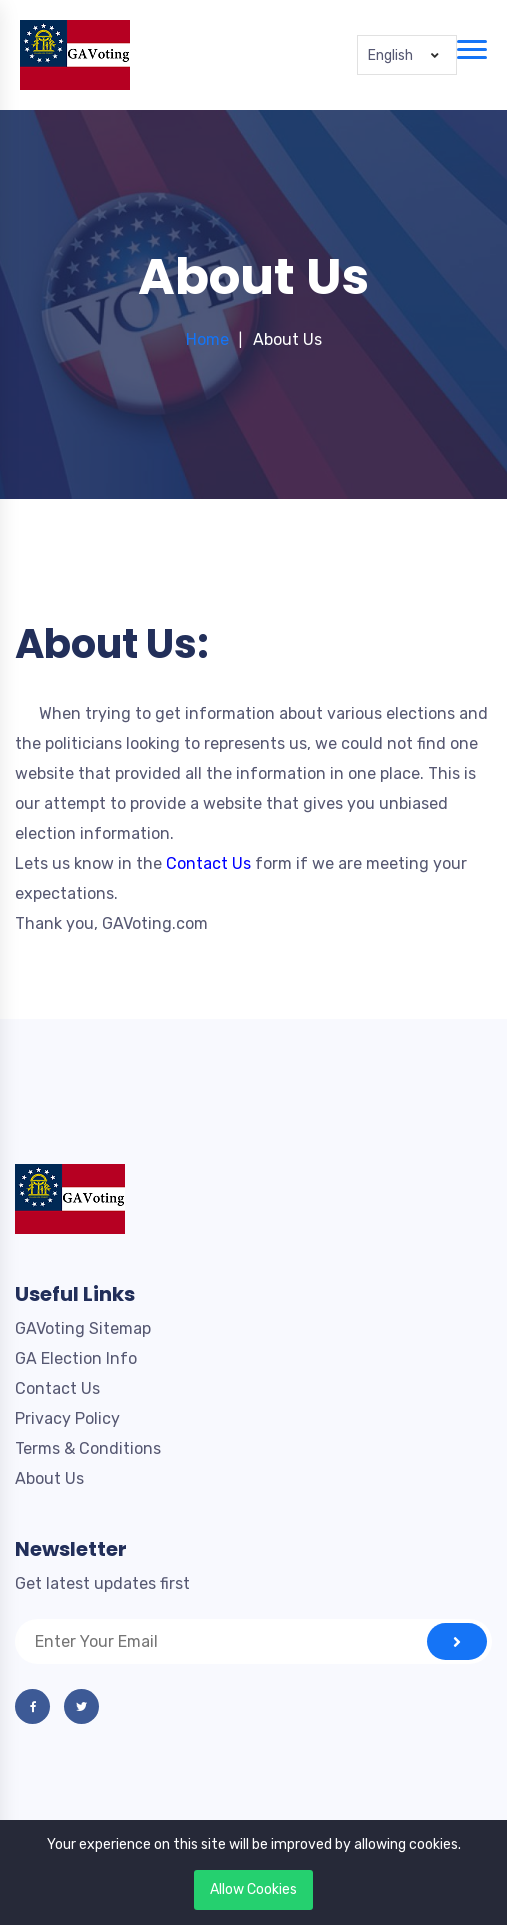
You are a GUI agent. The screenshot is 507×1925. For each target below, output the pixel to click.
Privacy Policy (67, 1418)
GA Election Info (76, 1358)
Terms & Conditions (88, 1448)
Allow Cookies (253, 1889)
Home (207, 339)
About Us (49, 1478)
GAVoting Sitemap (83, 1328)
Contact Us (57, 1388)
